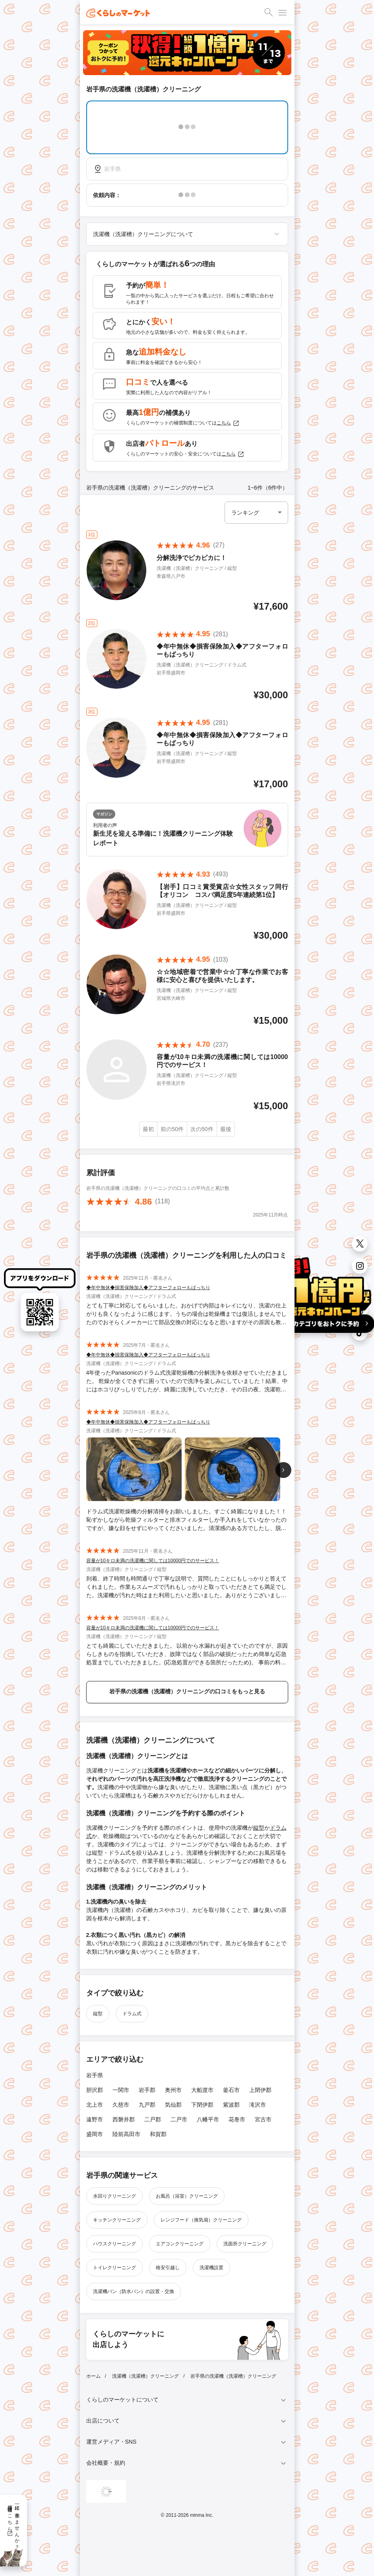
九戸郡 (147, 2104)
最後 (225, 1129)
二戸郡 (152, 2119)
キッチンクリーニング (117, 2220)
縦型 (258, 1828)
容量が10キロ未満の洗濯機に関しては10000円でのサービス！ (152, 1560)
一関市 (120, 2090)
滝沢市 (257, 2104)
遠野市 (94, 2119)
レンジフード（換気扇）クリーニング (201, 2220)
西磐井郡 (123, 2119)
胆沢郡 (94, 2090)
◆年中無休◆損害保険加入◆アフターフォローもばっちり (148, 1287)
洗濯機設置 (211, 2267)
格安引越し (168, 2267)
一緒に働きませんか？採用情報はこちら (13, 2524)
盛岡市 (94, 2134)
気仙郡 (173, 2104)
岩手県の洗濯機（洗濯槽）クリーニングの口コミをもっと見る (187, 1691)
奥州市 (173, 2090)
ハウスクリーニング (114, 2244)
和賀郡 (158, 2134)
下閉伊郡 (202, 2104)
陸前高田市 (126, 2134)
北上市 (94, 2104)
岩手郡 (147, 2090)
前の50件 (172, 1129)
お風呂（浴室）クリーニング (187, 2196)
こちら (228, 423)
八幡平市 (208, 2119)
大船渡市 (202, 2090)
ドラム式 (131, 2013)
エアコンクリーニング (179, 2244)
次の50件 (201, 1129)
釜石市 (231, 2090)
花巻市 (237, 2119)
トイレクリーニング (114, 2267)
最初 (148, 1129)
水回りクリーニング (114, 2196)
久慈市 (120, 2104)
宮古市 (263, 2119)
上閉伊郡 (260, 2090)
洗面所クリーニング (244, 2244)
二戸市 (179, 2119)
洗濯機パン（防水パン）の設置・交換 (133, 2291)
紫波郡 (231, 2104)
